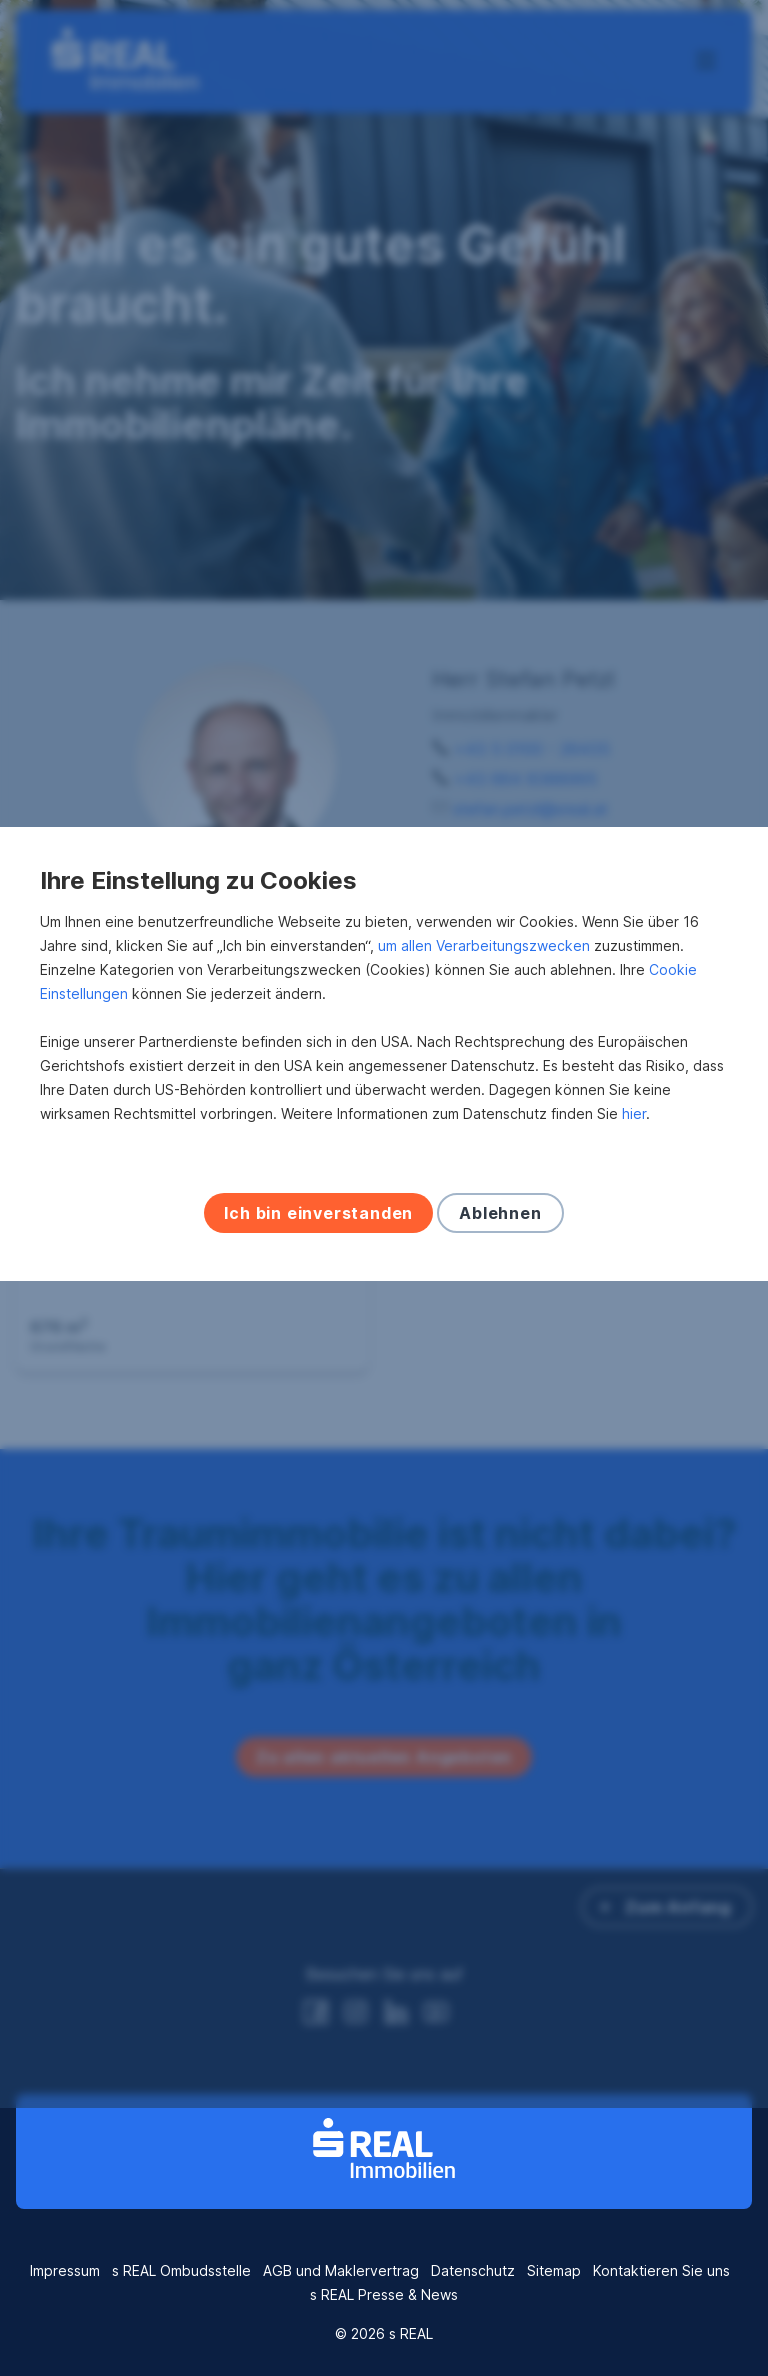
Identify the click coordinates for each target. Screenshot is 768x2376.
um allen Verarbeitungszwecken (484, 1079)
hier (634, 1247)
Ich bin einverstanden (318, 1347)
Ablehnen (500, 1347)
